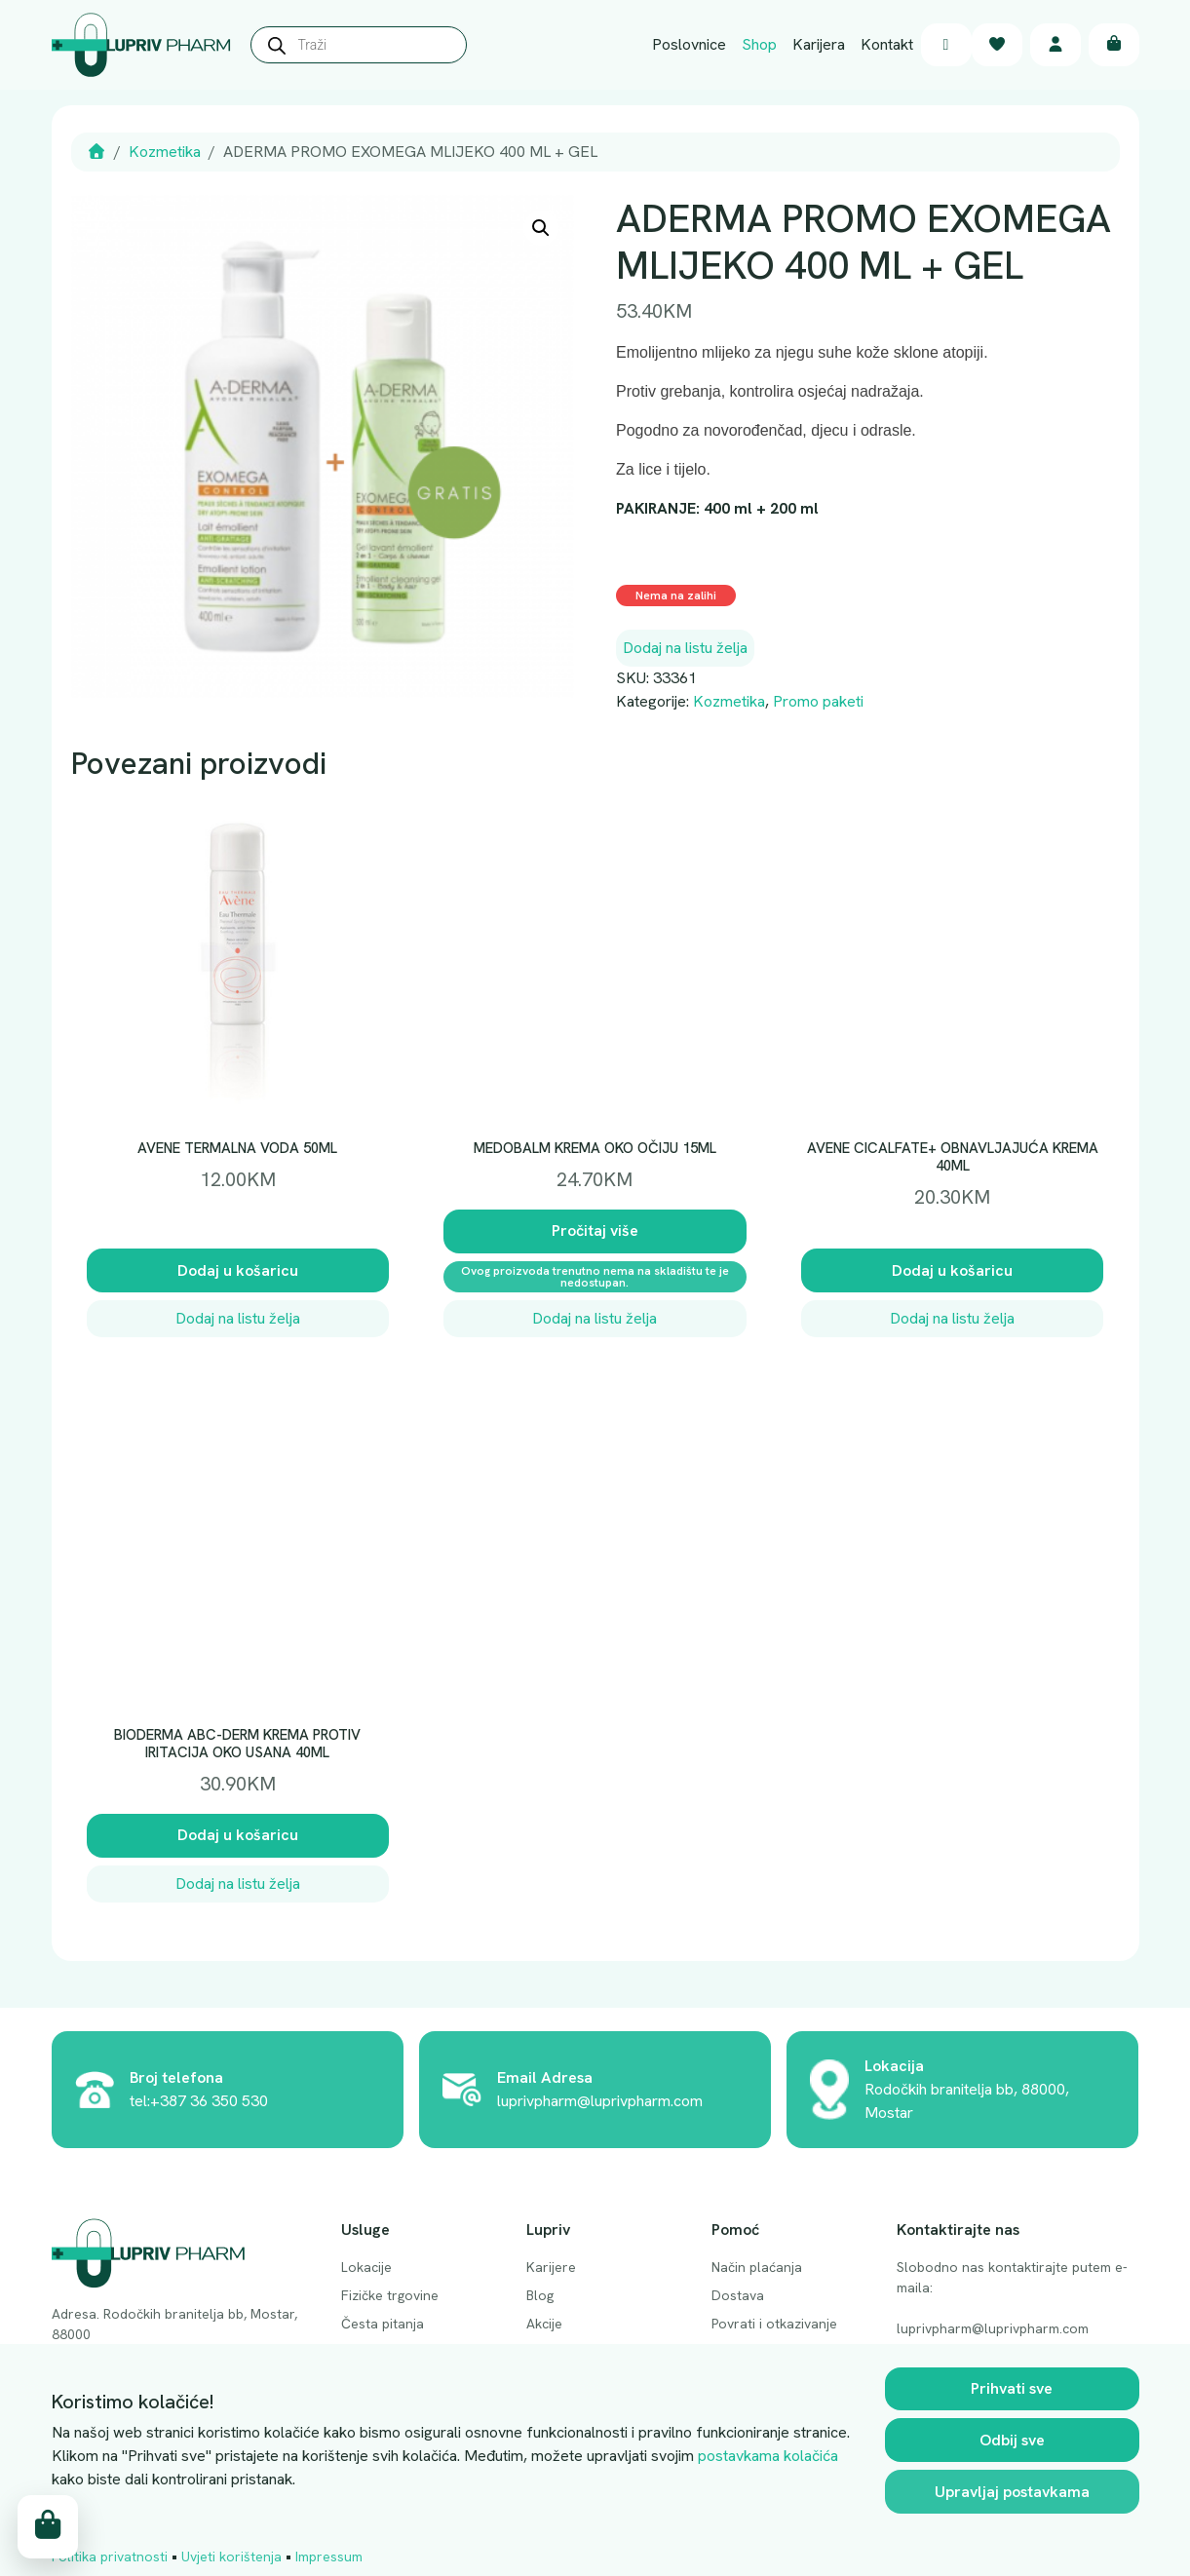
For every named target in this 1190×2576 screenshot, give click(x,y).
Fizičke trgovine (390, 2295)
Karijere (551, 2267)
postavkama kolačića (768, 2455)
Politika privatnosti (110, 2556)
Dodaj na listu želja (685, 647)
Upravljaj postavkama (1012, 2491)
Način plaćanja (756, 2267)
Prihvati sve (1012, 2388)
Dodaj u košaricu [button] (237, 1270)
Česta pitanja (382, 2323)
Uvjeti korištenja (231, 2556)
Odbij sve (1012, 2440)
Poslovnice (689, 44)
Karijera (818, 44)
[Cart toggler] (1114, 45)
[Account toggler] (1055, 45)
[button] (540, 228)
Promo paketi (818, 701)
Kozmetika (165, 151)
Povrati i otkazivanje (774, 2323)
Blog (540, 2295)
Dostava (737, 2295)
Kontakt (887, 44)
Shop (759, 44)
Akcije (544, 2323)
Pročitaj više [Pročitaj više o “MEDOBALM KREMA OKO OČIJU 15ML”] (595, 1230)
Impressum (329, 2556)
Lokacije (366, 2267)
